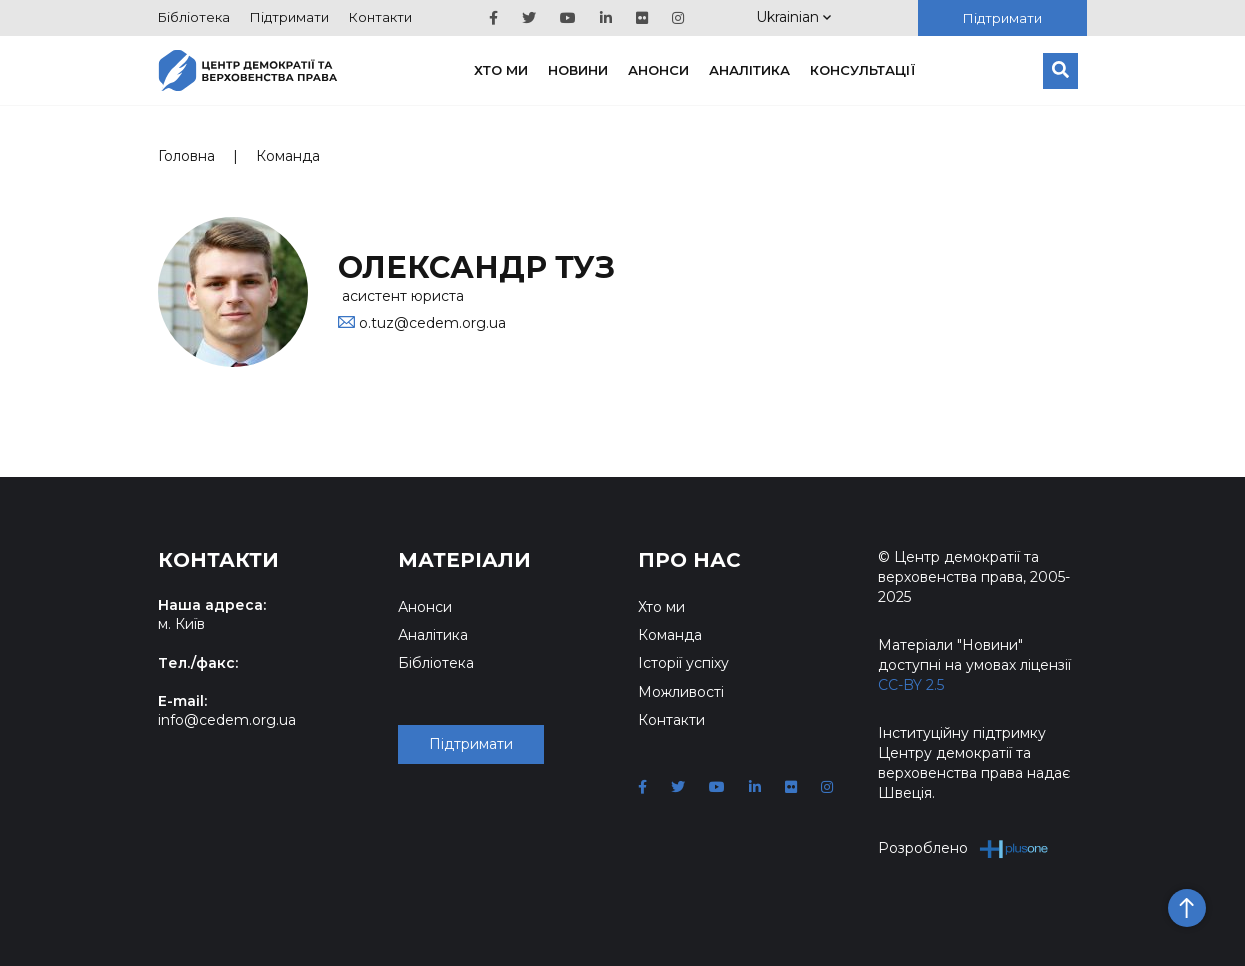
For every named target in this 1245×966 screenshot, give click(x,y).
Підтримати (289, 17)
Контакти (380, 17)
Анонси (658, 70)
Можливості (681, 692)
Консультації (863, 70)
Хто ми (501, 70)
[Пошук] (1060, 71)
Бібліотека (194, 17)
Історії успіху (683, 663)
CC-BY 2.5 (911, 685)
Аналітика (749, 70)
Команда (288, 156)
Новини (578, 70)
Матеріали (464, 560)
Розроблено (963, 848)
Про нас (689, 560)
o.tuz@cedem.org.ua (432, 323)
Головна (186, 156)
